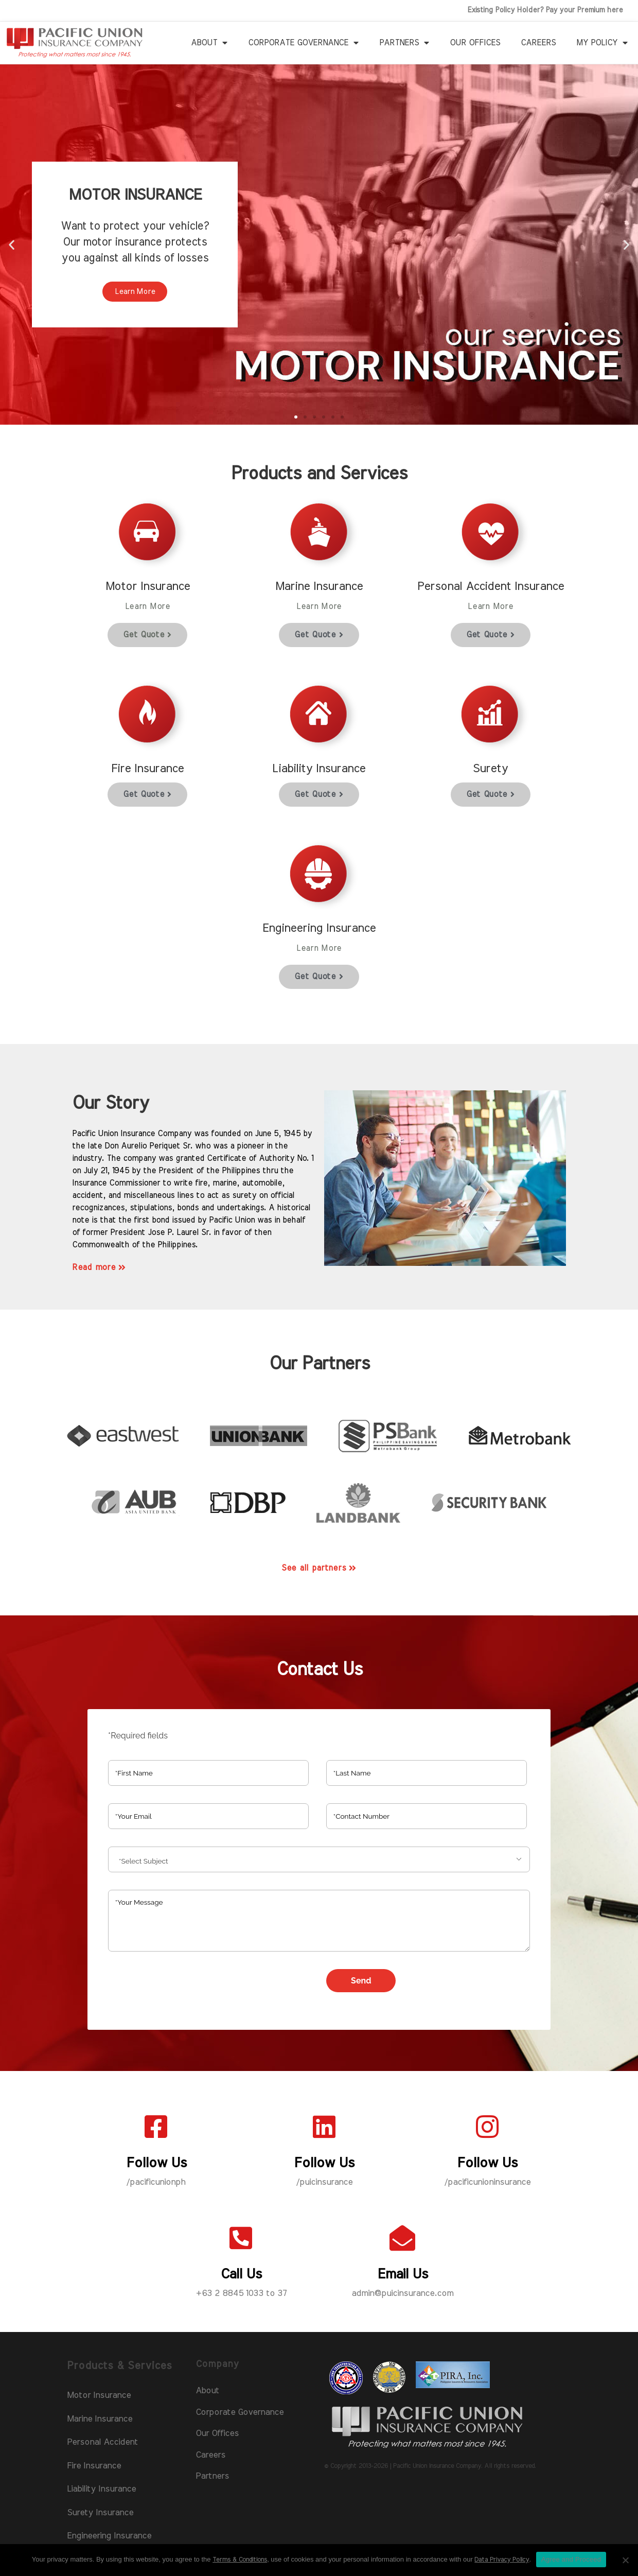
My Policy (602, 42)
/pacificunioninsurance (487, 2182)
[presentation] (186, 1989)
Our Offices (475, 43)
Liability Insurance (101, 2488)
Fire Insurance (94, 2465)
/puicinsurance (324, 2182)
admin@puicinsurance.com (402, 2293)
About (209, 42)
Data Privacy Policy (501, 2559)
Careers (538, 43)
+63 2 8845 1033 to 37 (241, 2293)
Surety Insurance (100, 2512)
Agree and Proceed (571, 2559)
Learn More (135, 291)
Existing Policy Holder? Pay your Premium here (545, 10)
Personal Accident (102, 2442)
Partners (404, 42)
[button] (295, 417)
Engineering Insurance (109, 2535)
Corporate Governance (303, 42)
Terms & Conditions (239, 2559)
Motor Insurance (99, 2395)
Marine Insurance (99, 2418)
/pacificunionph (156, 2182)
